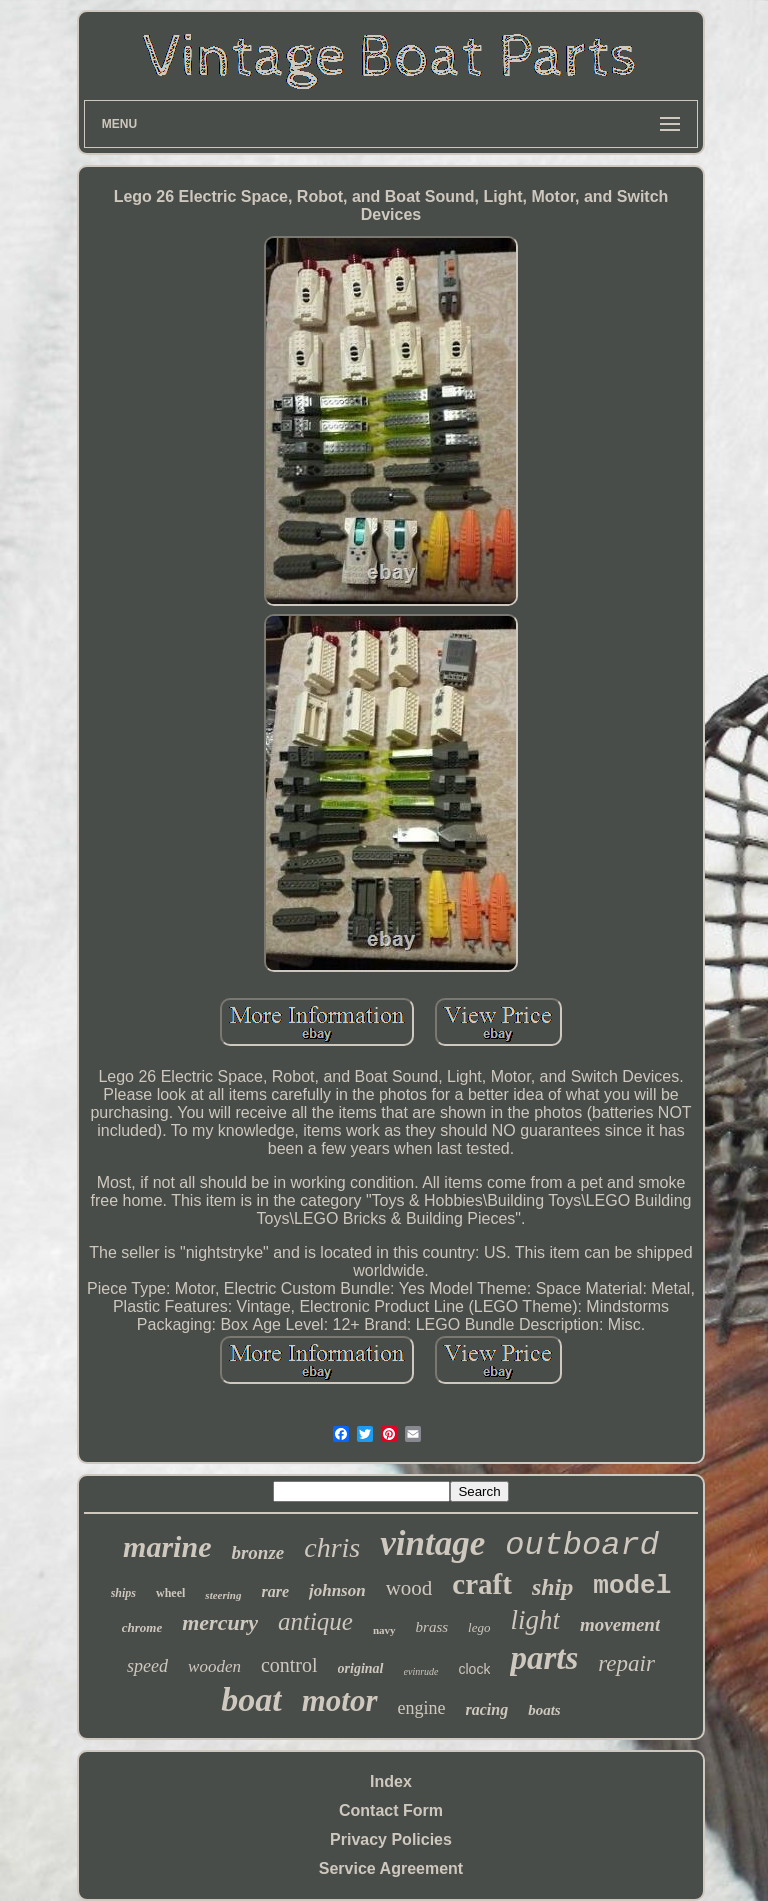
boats (544, 1710)
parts (544, 1658)
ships (123, 1593)
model (632, 1586)
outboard (582, 1545)
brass (432, 1627)
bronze (257, 1552)
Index (391, 1781)
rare (275, 1591)
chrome (142, 1627)
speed (147, 1666)
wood (409, 1588)
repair (626, 1663)
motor (340, 1700)
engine (422, 1708)
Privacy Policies (391, 1839)
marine (167, 1546)
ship (552, 1587)
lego (479, 1627)
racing (487, 1709)
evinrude (421, 1671)
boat (251, 1699)
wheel (170, 1593)
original (361, 1668)
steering (223, 1595)
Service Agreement (391, 1868)
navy (384, 1630)
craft (482, 1584)
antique (315, 1621)
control (289, 1665)
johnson (337, 1590)
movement (620, 1624)
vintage (432, 1543)
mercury (220, 1622)
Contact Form (391, 1810)
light (536, 1620)
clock (475, 1669)
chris (332, 1547)
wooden (214, 1666)
